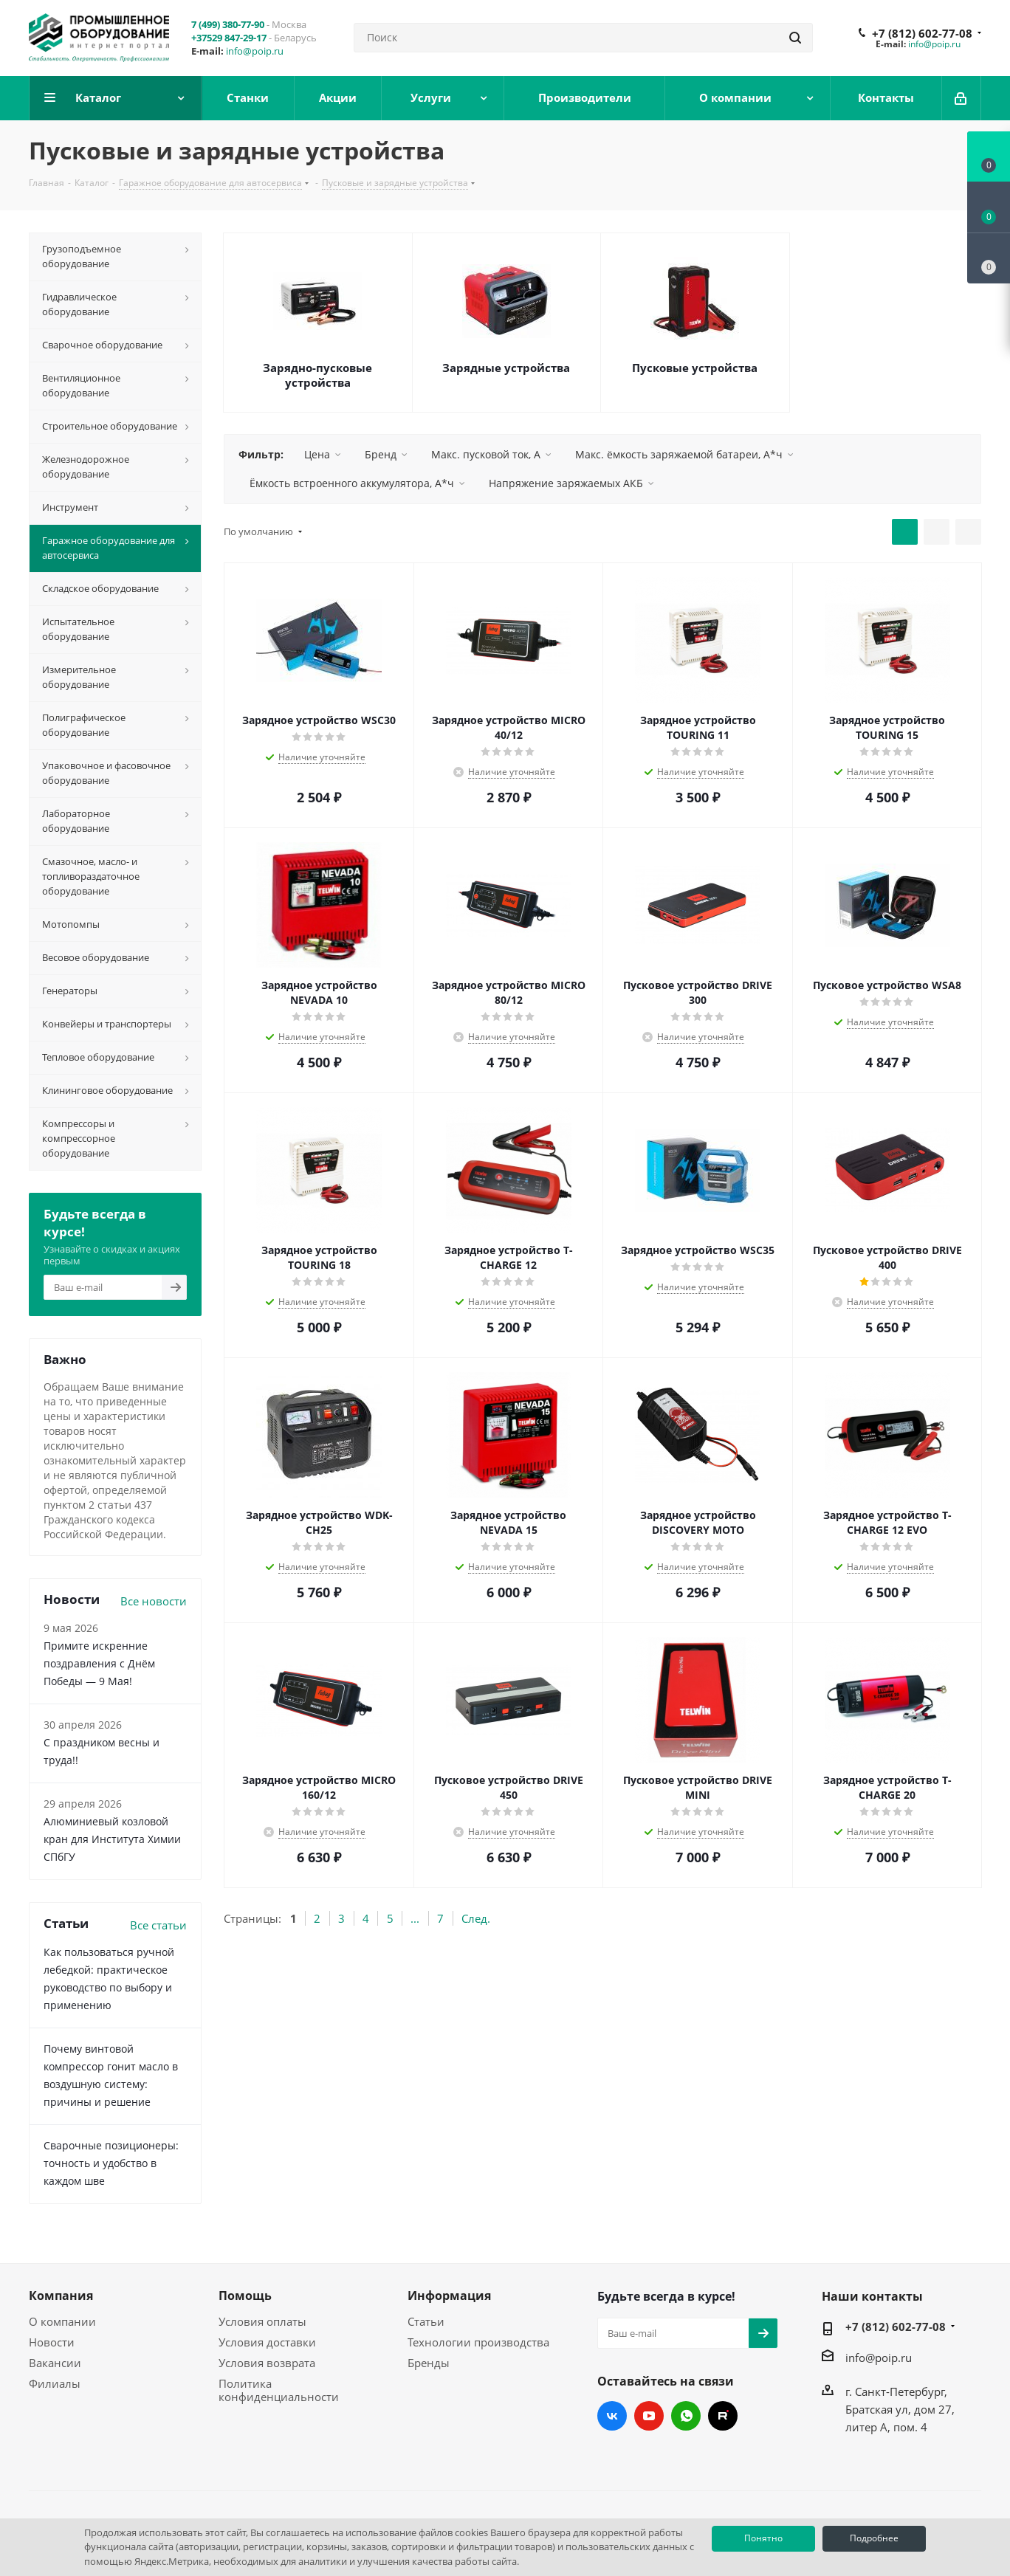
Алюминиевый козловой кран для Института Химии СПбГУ (112, 1839)
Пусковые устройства (695, 367)
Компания (61, 2295)
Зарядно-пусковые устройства (317, 375)
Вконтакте (612, 2416)
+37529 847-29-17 (229, 37)
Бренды (429, 2362)
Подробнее (874, 2538)
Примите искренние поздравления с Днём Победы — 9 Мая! (99, 1663)
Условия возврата (267, 2362)
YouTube (649, 2416)
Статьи (426, 2321)
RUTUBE (723, 2416)
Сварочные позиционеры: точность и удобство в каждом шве (111, 2163)
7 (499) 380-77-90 (227, 24)
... (414, 1918)
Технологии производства (478, 2342)
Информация (449, 2295)
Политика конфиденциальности (279, 2390)
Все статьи (158, 1925)
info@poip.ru (255, 51)
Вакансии (55, 2362)
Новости (52, 2342)
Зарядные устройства (506, 367)
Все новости (153, 1601)
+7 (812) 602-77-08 (922, 33)
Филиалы (54, 2383)
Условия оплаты (262, 2321)
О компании (62, 2321)
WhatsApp (686, 2416)
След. (475, 1918)
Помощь (245, 2295)
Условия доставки (267, 2342)
